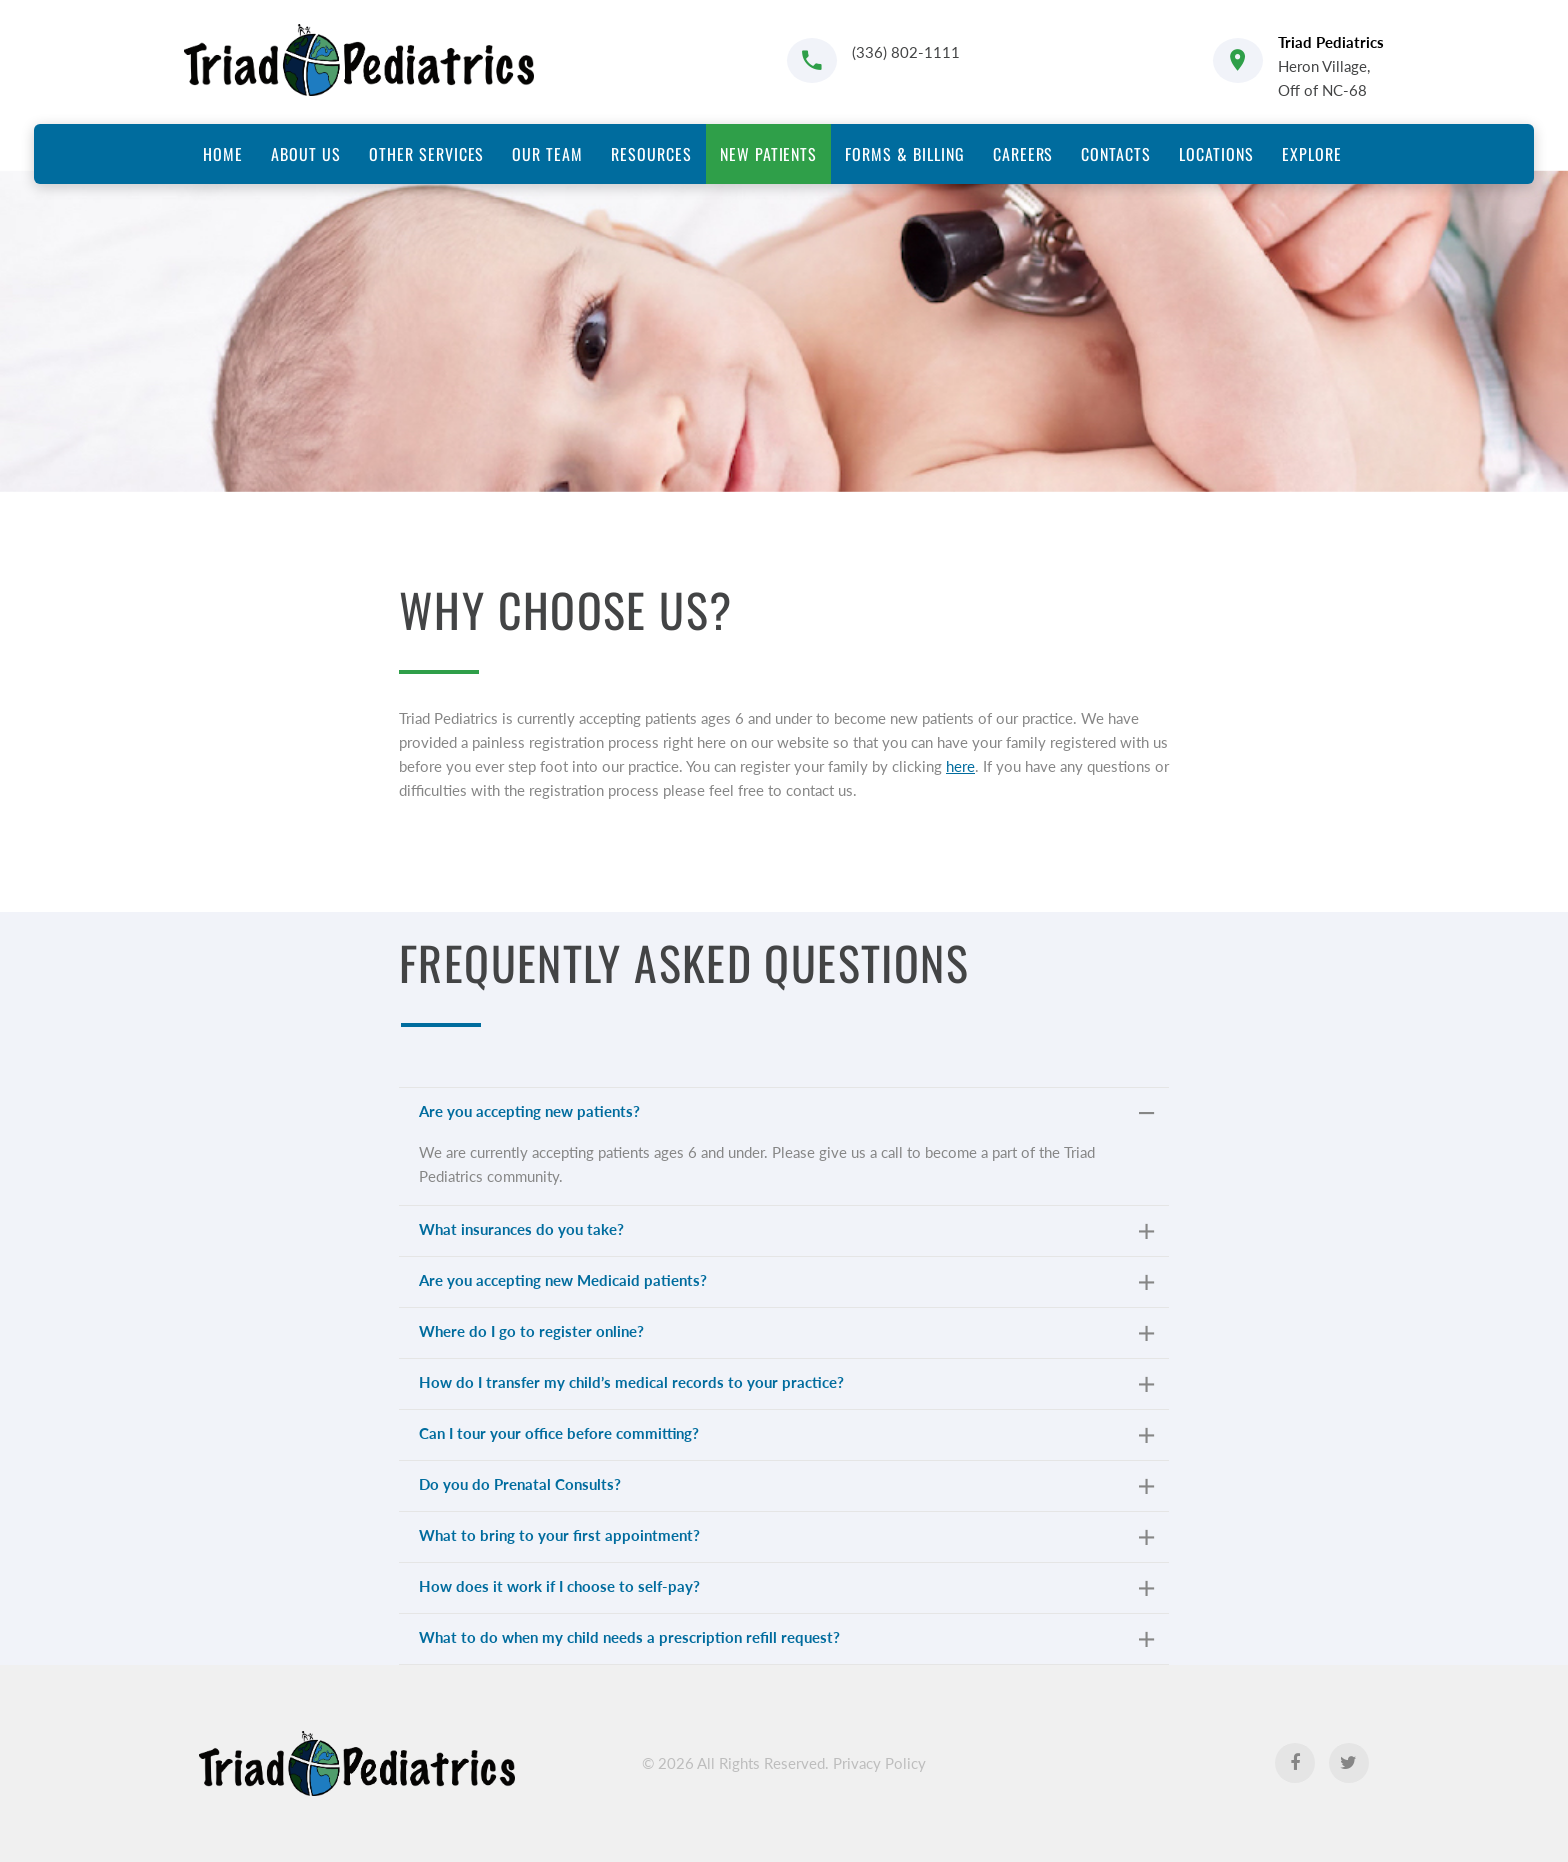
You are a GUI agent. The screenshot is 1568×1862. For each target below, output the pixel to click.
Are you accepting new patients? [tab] (786, 1115)
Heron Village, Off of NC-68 (1331, 66)
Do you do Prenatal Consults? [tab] (786, 1488)
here (960, 766)
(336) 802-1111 (906, 52)
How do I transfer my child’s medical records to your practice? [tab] (786, 1386)
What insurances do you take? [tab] (786, 1233)
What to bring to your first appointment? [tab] (786, 1539)
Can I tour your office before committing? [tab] (786, 1437)
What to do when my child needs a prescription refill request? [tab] (786, 1641)
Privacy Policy (879, 1763)
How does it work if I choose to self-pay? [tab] (786, 1590)
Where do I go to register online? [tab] (786, 1335)
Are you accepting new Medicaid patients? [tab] (786, 1284)
